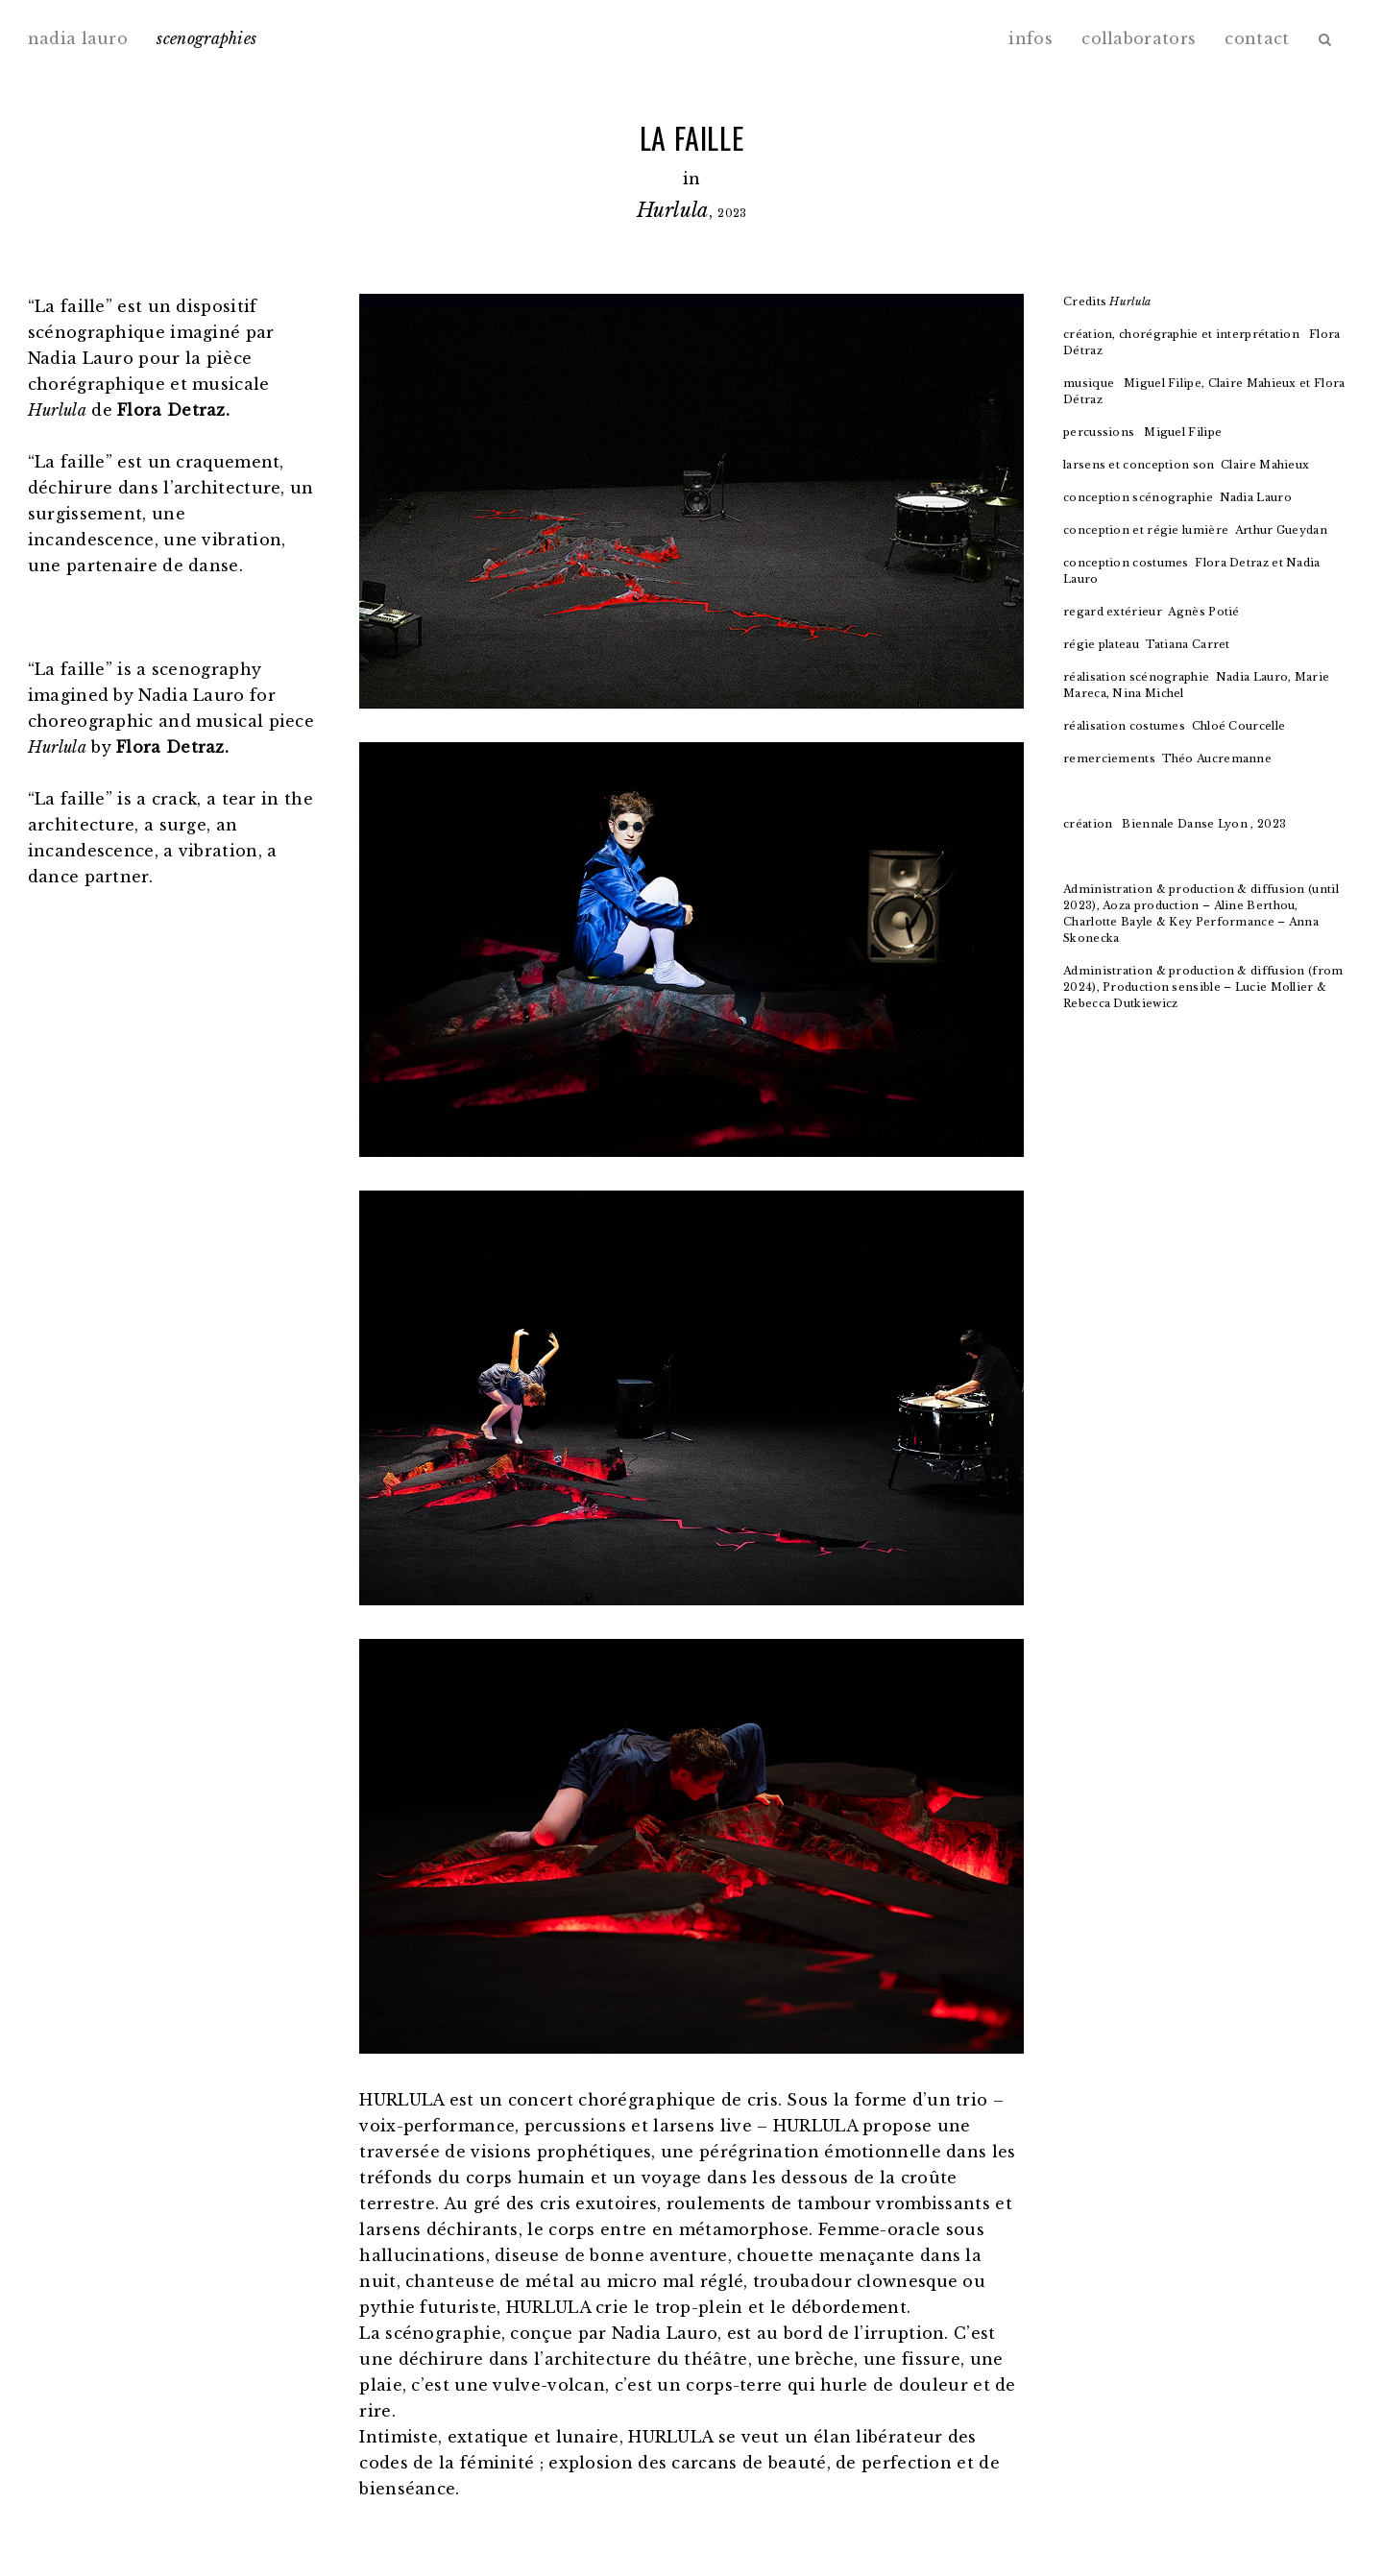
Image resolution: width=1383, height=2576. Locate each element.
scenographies (206, 38)
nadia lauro (78, 38)
